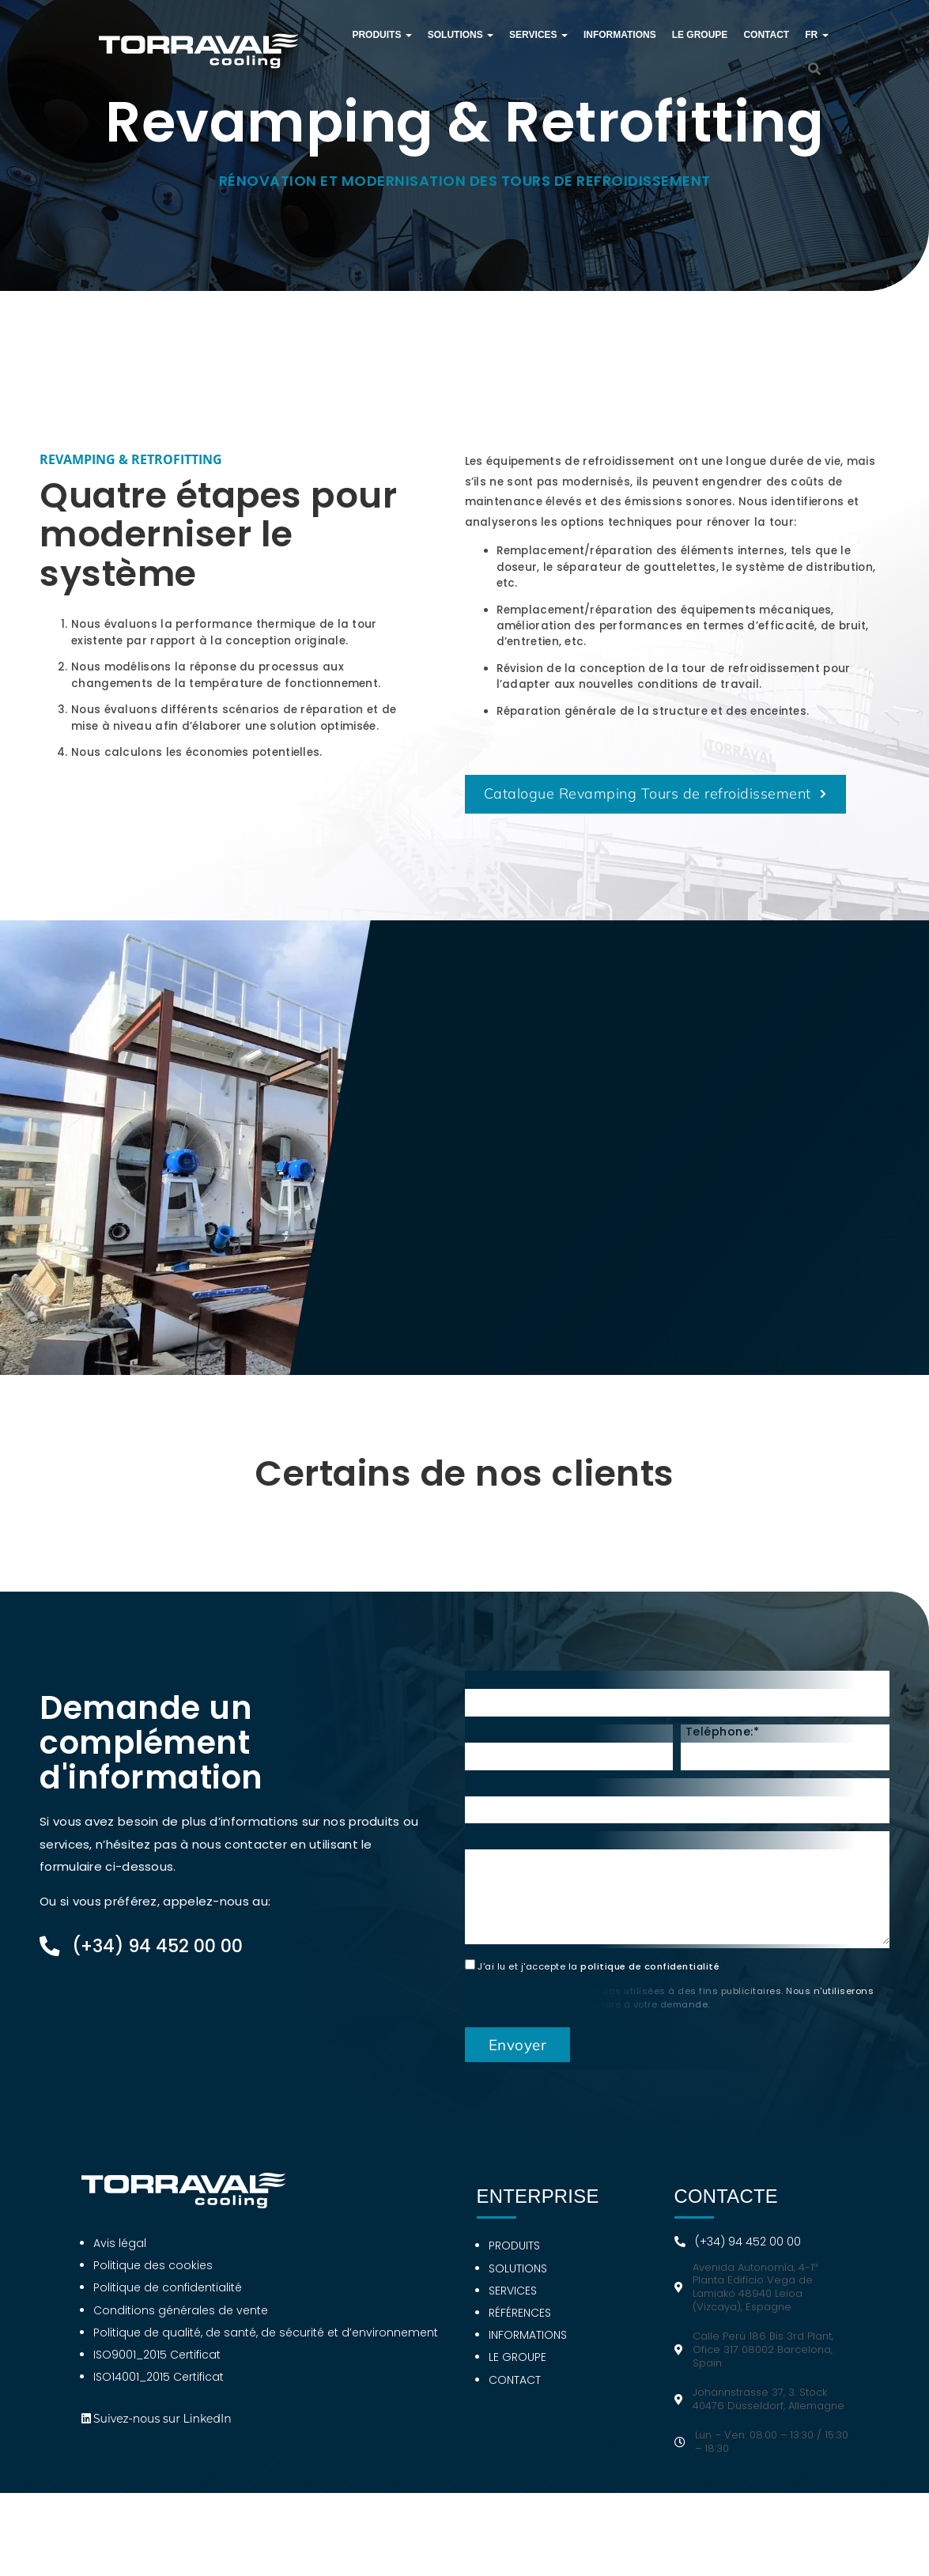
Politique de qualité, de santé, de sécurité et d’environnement (265, 2346)
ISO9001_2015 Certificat (157, 2368)
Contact (766, 34)
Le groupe (700, 34)
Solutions (460, 34)
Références (520, 2326)
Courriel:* (498, 1745)
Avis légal (119, 2256)
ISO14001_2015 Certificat (158, 2390)
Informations (619, 34)
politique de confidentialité (649, 1980)
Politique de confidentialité (167, 2301)
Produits (381, 34)
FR (816, 34)
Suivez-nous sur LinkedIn (162, 2432)
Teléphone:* (722, 1745)
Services (538, 34)
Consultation (509, 1852)
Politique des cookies (153, 2279)
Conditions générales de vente (180, 2324)
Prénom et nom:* (520, 1691)
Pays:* (487, 1799)
